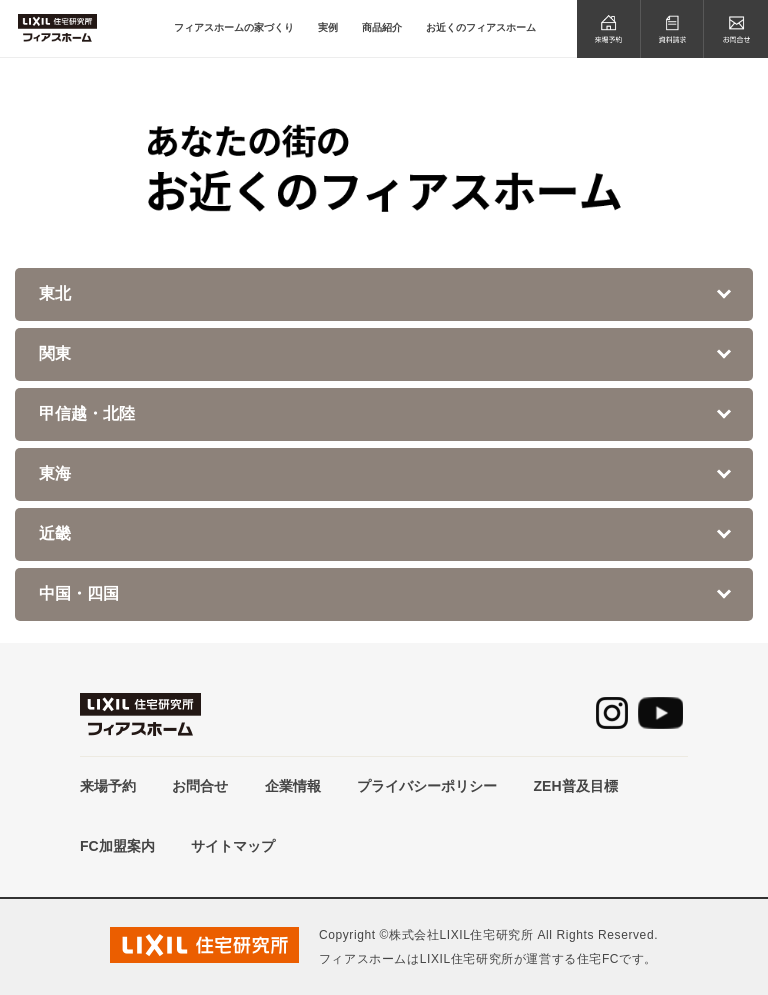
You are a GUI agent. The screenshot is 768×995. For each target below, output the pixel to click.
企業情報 (293, 786)
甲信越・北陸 (87, 413)
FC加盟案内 (117, 846)
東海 (55, 473)
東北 (55, 293)
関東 (55, 353)
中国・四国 (79, 593)
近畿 (55, 533)
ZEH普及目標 (576, 786)
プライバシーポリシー (427, 786)
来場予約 (108, 786)
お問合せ (200, 786)
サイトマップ (233, 846)
